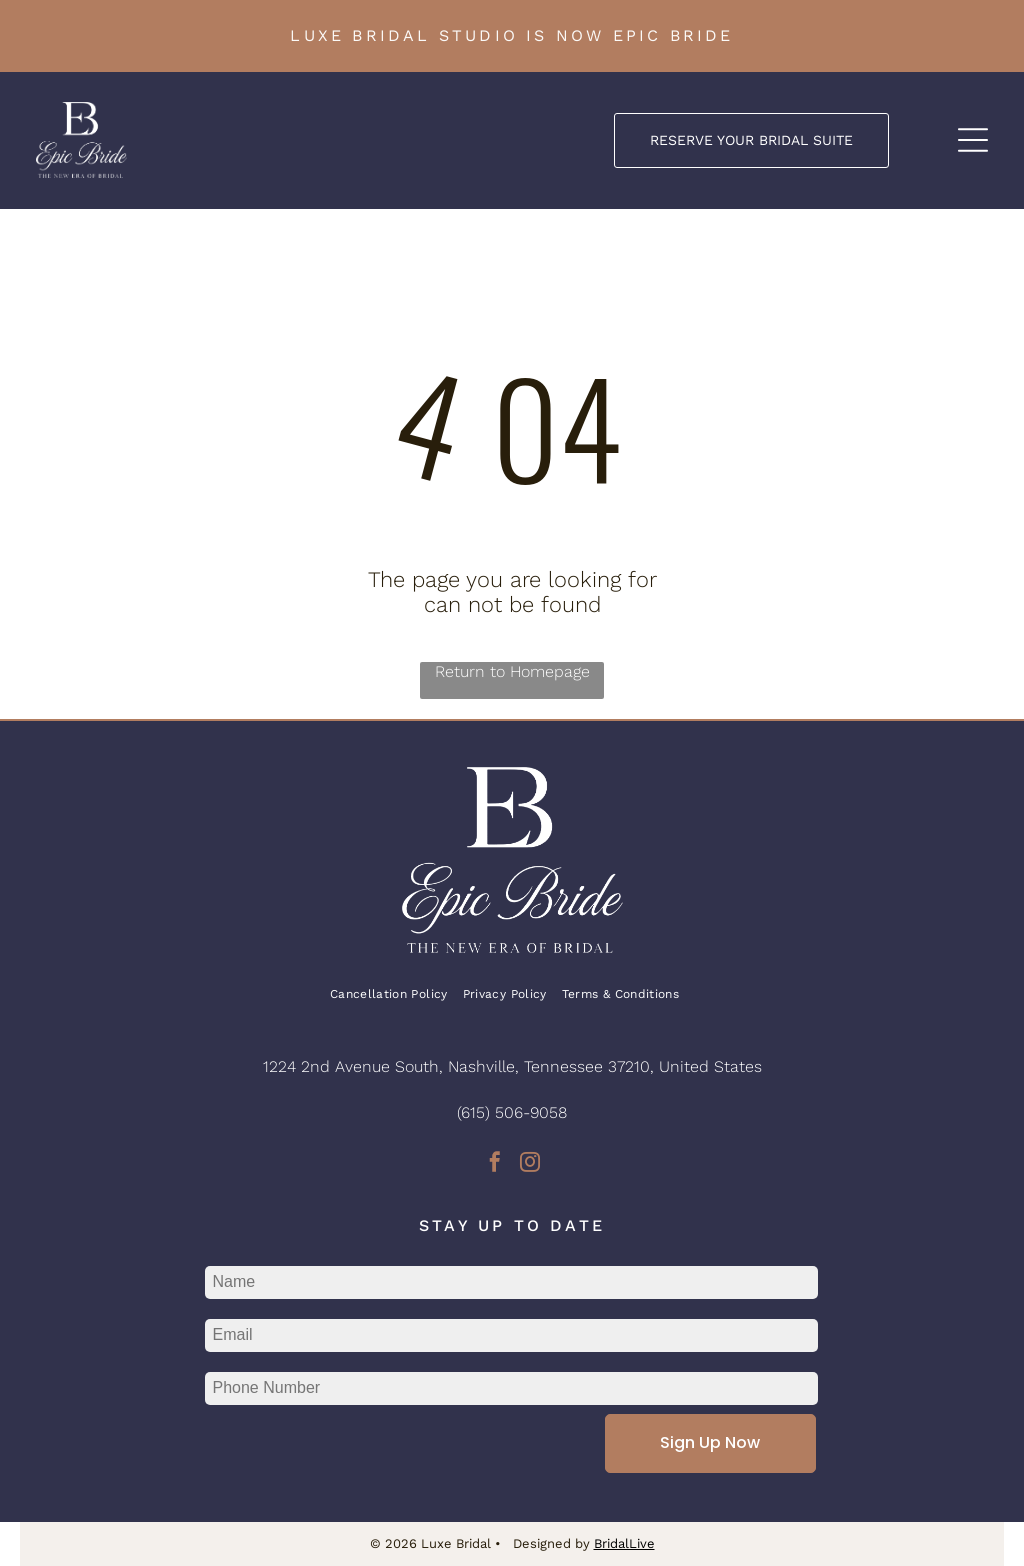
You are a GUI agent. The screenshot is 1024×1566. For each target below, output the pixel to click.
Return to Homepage (512, 671)
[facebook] (495, 1164)
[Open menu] (973, 140)
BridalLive (624, 1543)
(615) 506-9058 (512, 1112)
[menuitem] (396, 994)
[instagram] (530, 1164)
